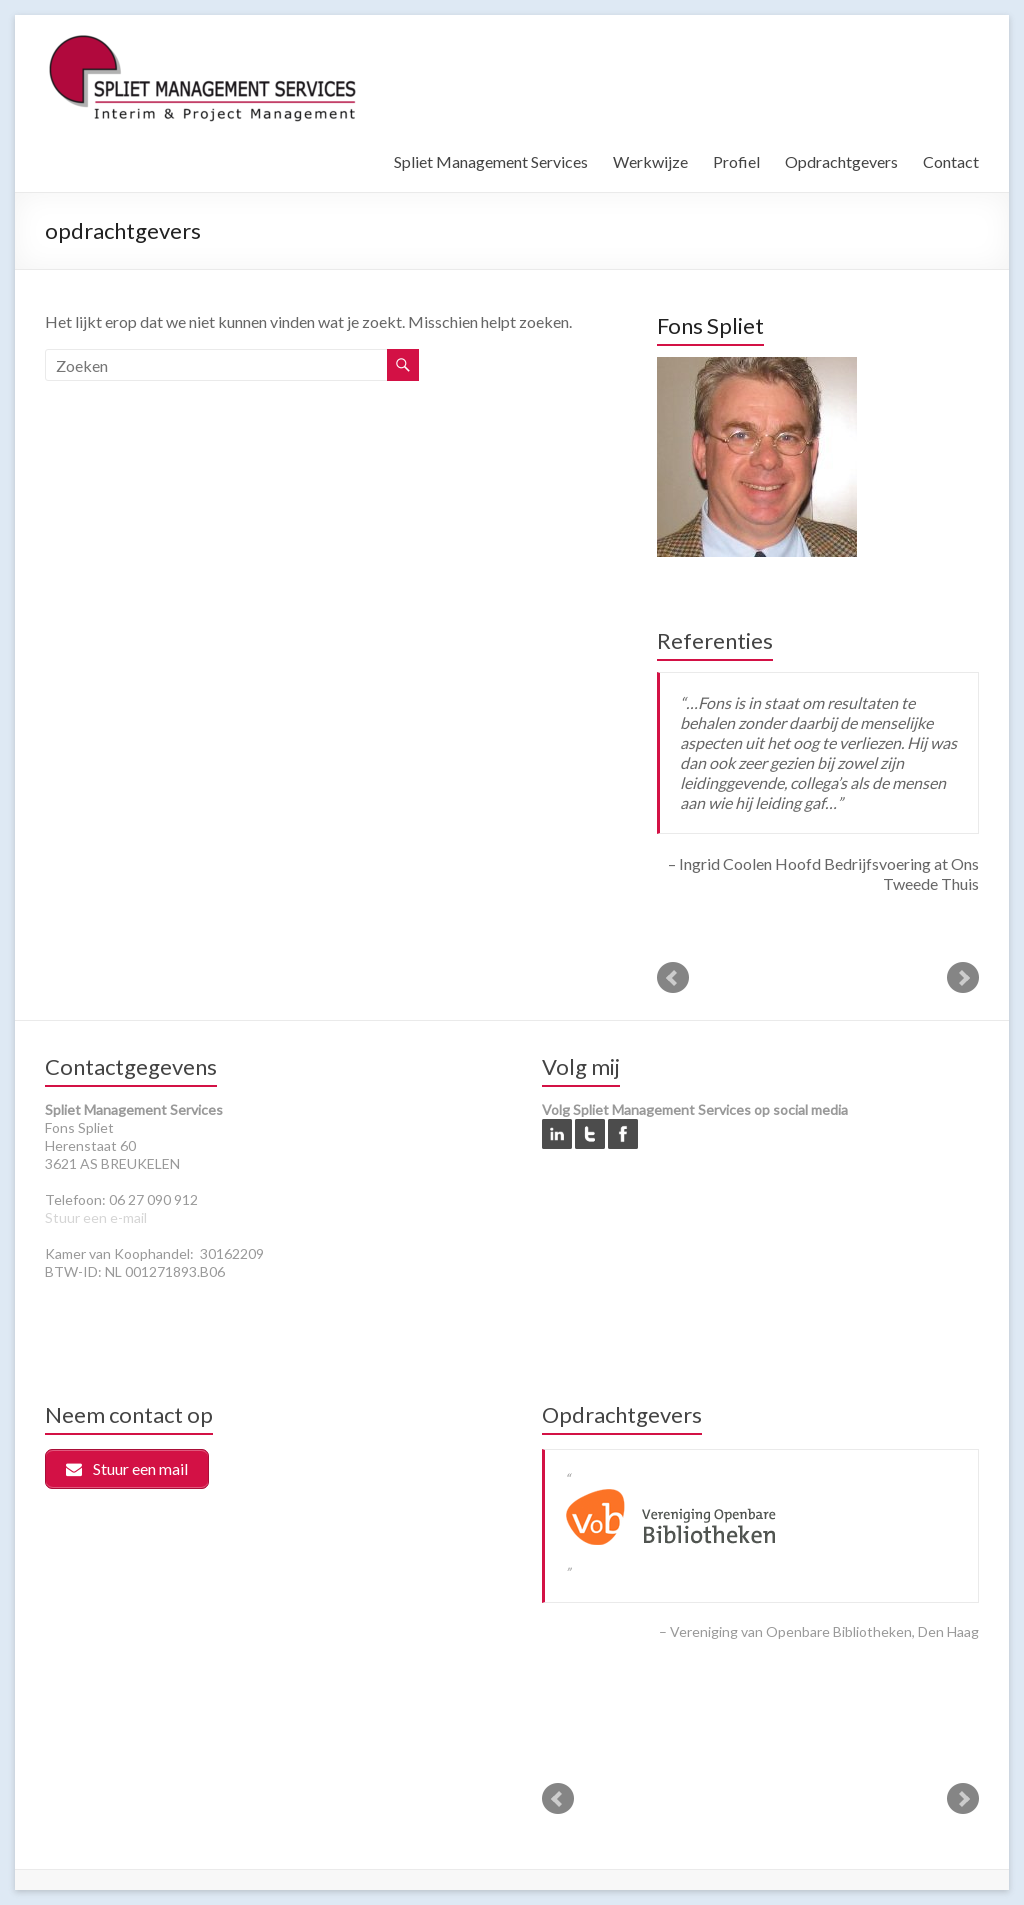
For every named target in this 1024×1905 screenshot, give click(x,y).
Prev (673, 978)
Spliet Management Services (491, 161)
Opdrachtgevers (841, 161)
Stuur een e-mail (96, 1217)
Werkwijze (650, 161)
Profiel (736, 161)
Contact (951, 161)
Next (963, 978)
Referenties (715, 640)
